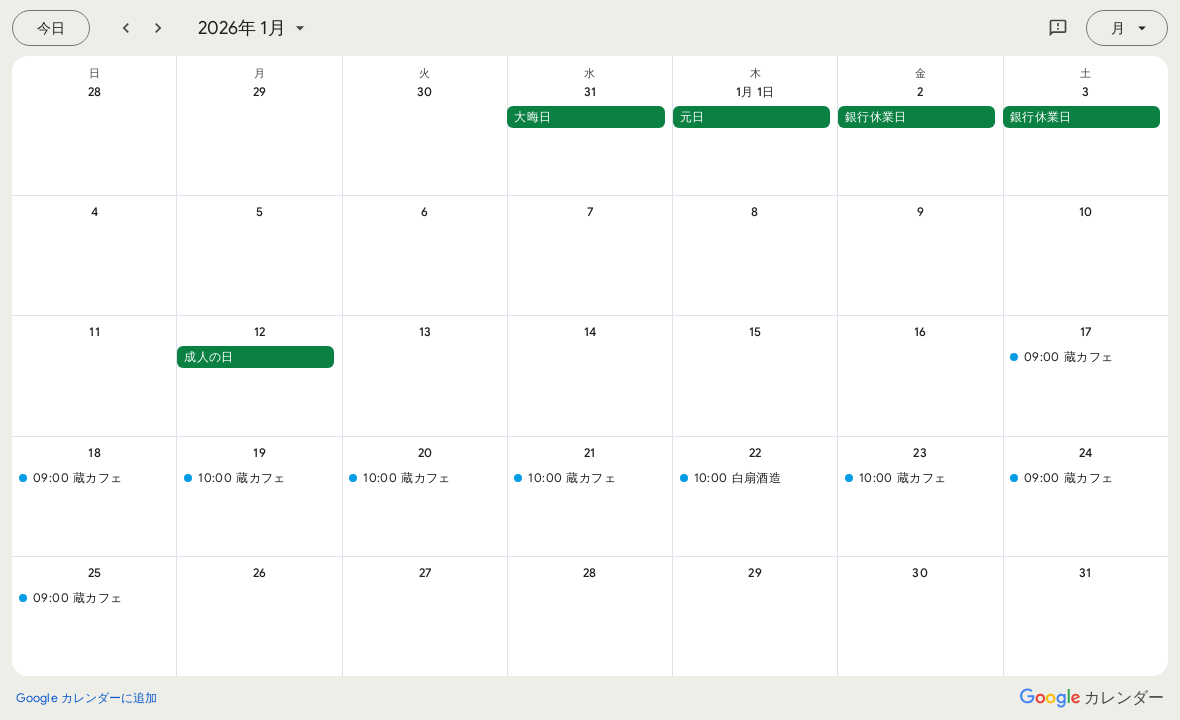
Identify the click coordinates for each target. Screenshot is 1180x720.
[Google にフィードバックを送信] (1058, 28)
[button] (585, 117)
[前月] (126, 28)
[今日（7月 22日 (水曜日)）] (51, 28)
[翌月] (158, 28)
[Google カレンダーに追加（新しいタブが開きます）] (87, 698)
